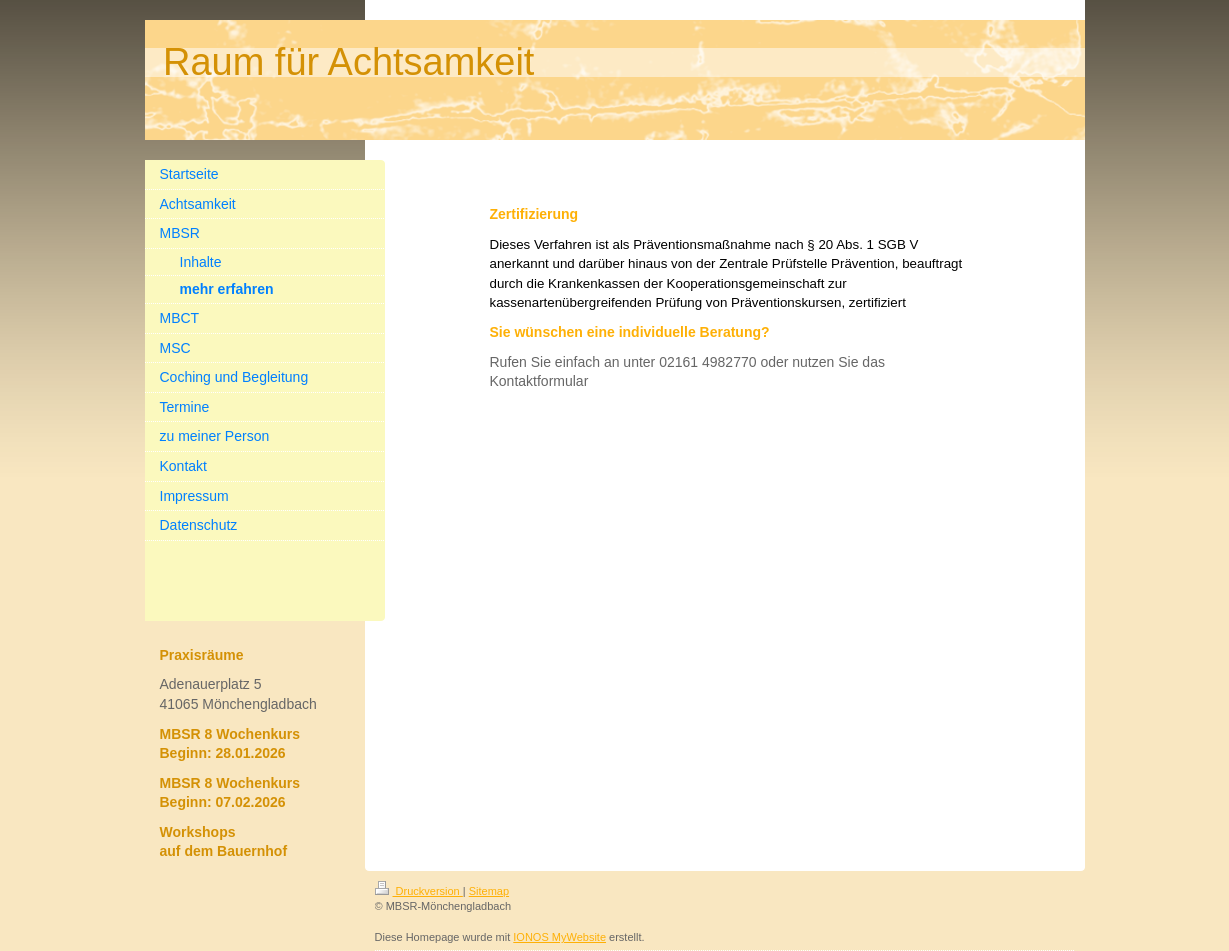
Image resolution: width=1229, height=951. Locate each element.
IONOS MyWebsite (559, 937)
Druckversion (419, 891)
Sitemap (489, 891)
